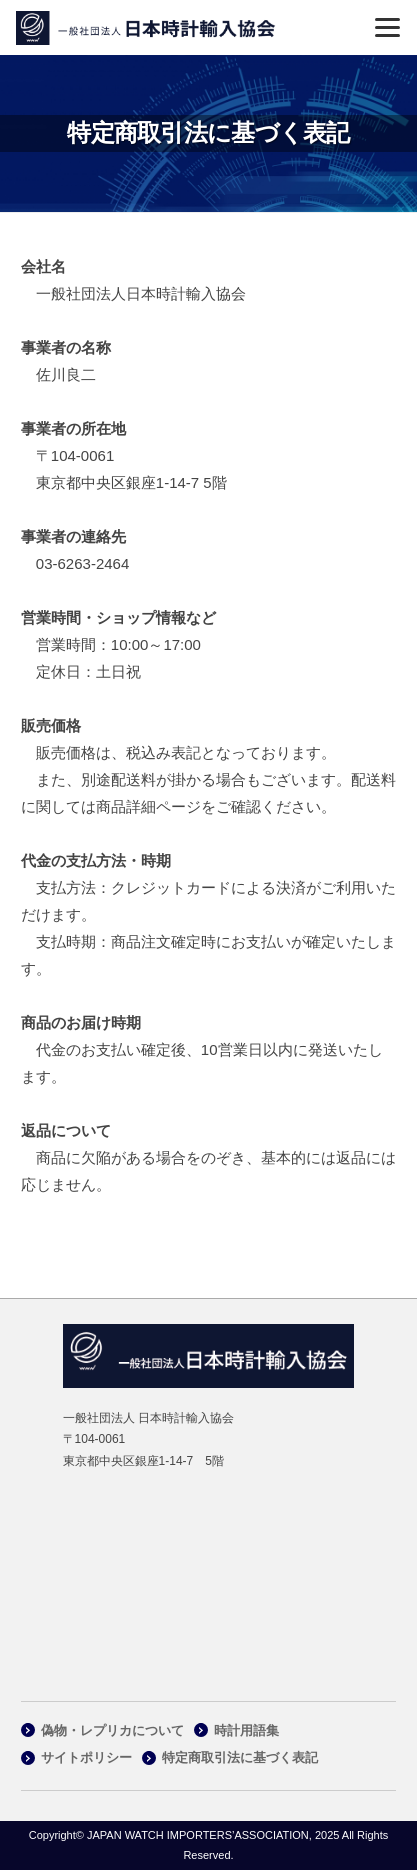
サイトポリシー (86, 1757)
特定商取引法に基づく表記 (240, 1757)
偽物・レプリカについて (112, 1730)
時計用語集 (246, 1730)
